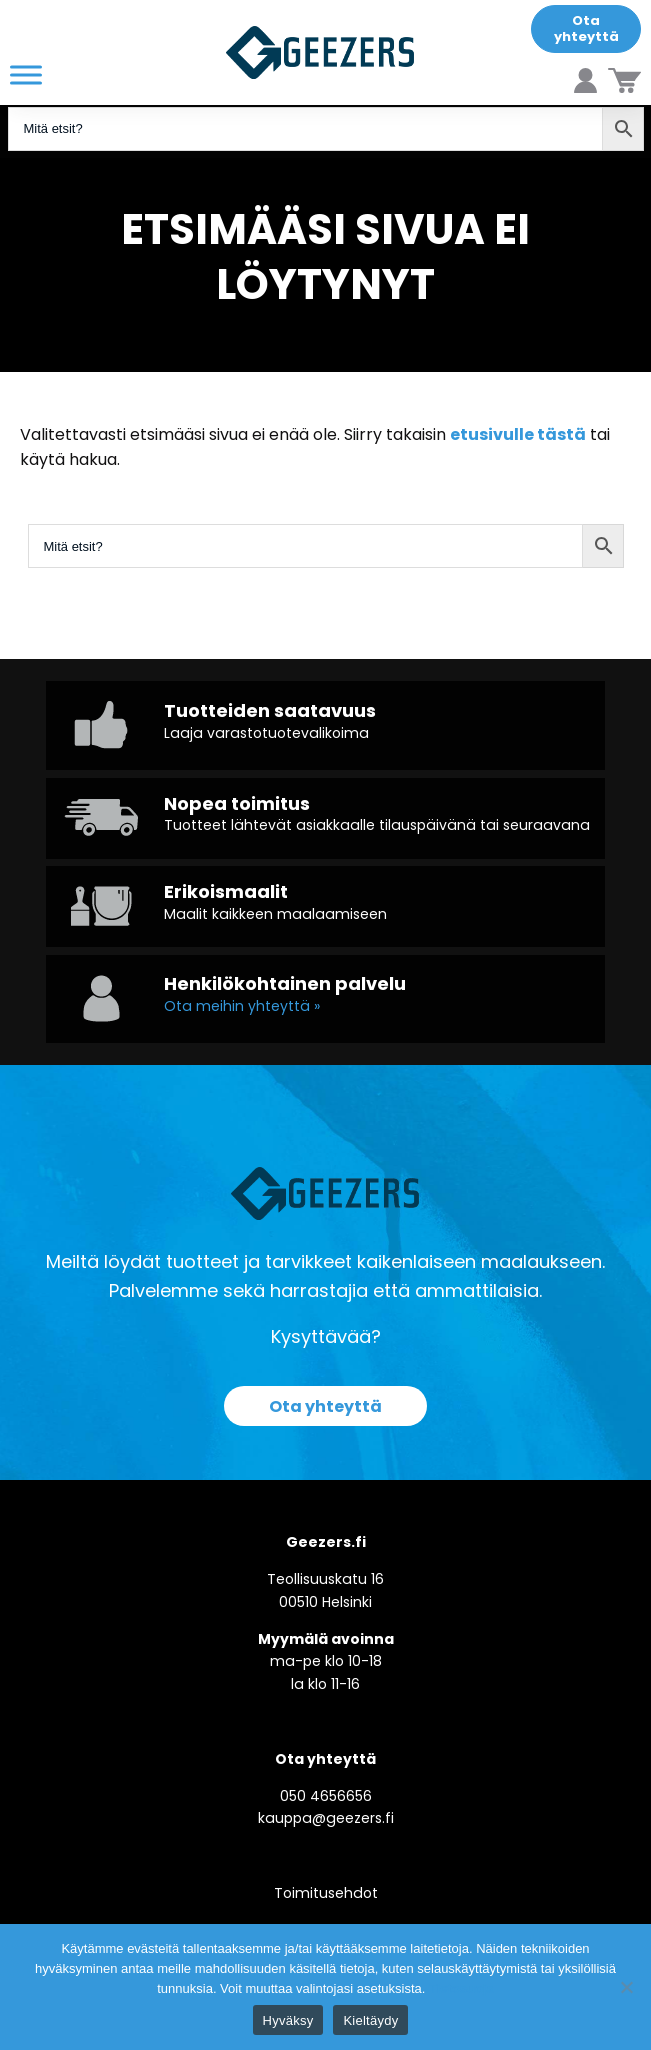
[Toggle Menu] (26, 74)
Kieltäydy (370, 2020)
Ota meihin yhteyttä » (242, 1006)
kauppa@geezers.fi (326, 1818)
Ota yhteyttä (586, 28)
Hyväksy (288, 2020)
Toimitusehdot (326, 1893)
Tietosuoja (461, 1988)
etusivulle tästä (518, 434)
